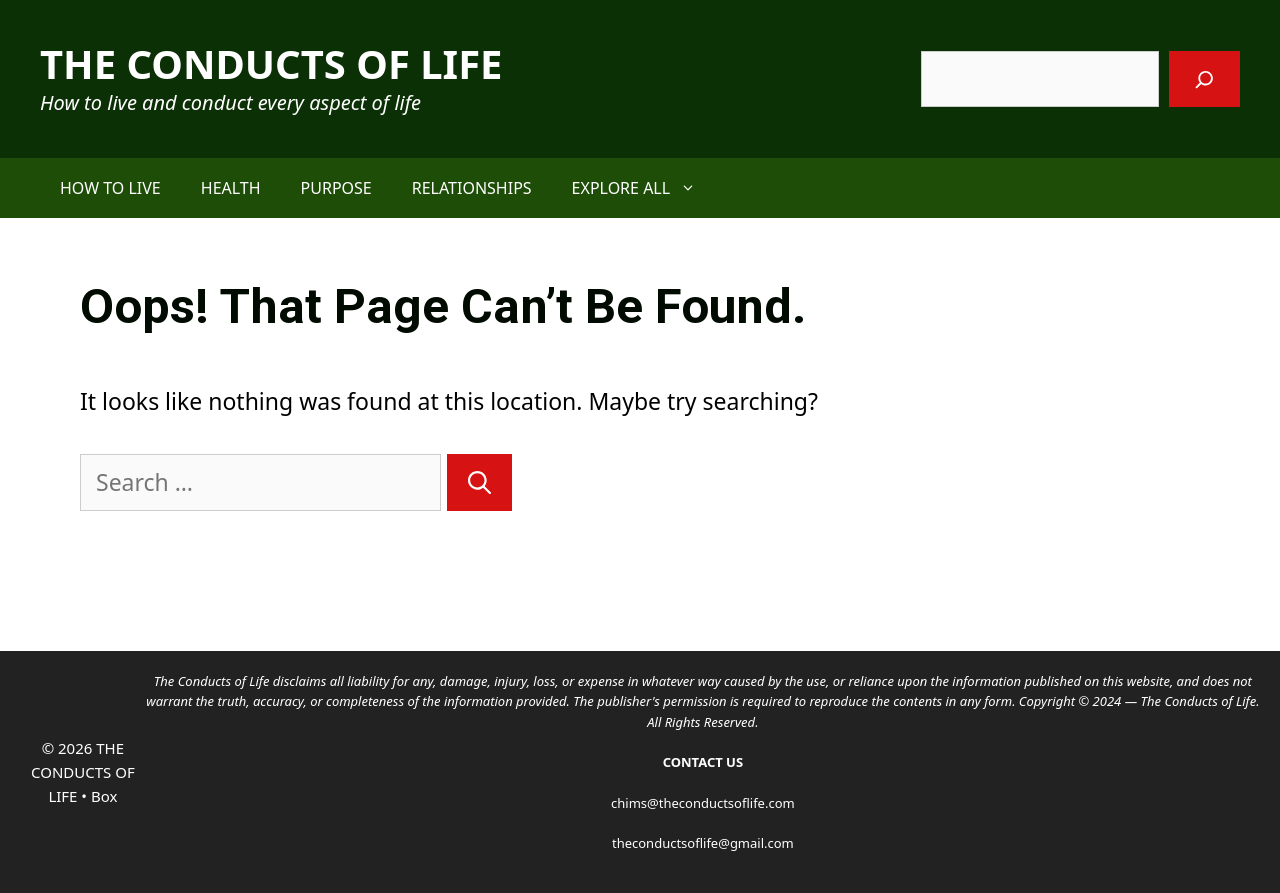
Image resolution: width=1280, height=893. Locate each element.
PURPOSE (336, 188)
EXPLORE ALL (644, 188)
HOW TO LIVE (110, 188)
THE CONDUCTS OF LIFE (271, 63)
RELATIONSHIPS (472, 188)
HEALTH (231, 188)
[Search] (1204, 79)
